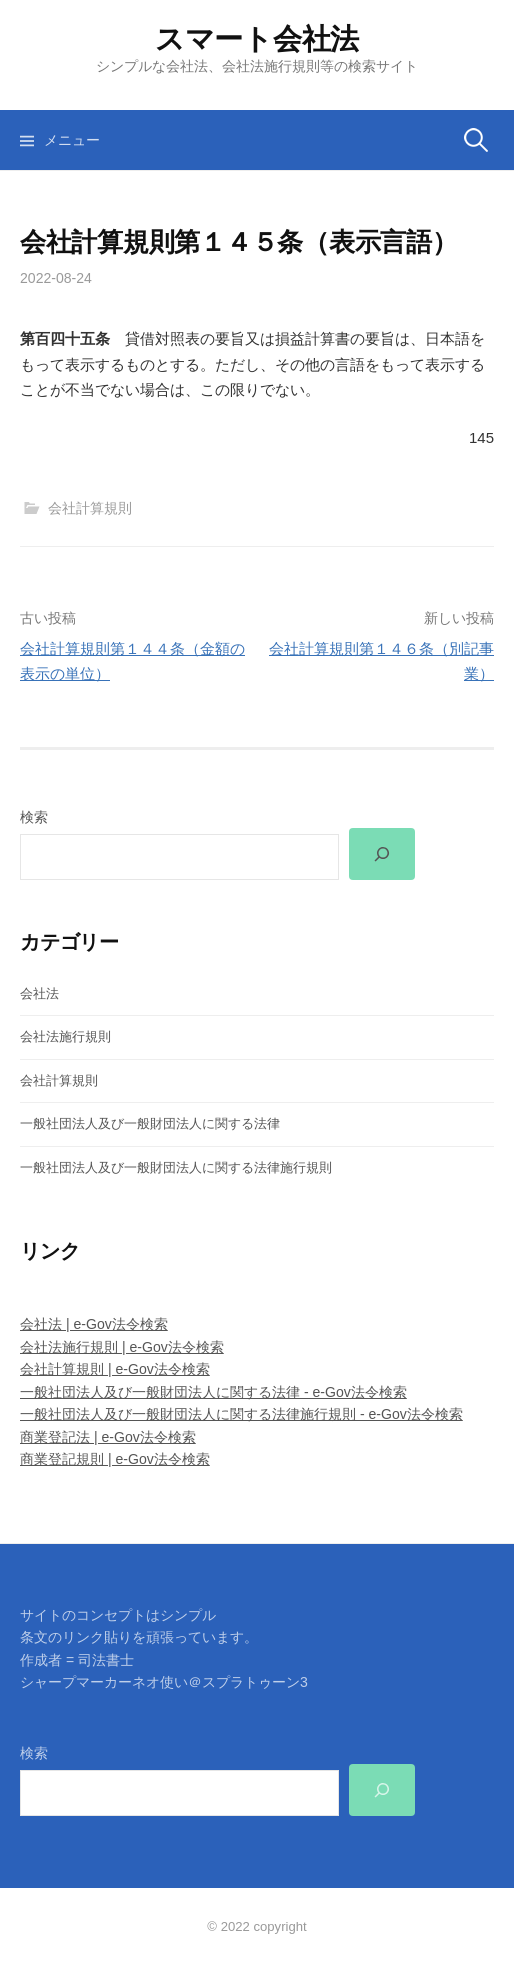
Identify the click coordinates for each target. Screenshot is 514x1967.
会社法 (39, 993)
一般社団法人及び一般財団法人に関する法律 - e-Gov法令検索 (213, 1392)
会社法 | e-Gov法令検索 (94, 1324)
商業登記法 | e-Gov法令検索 (108, 1437)
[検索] (382, 854)
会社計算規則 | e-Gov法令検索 (115, 1369)
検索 (34, 817)
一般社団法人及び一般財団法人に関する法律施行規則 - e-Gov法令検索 (241, 1414)
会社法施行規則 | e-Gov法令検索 (122, 1347)
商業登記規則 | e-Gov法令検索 (115, 1459)
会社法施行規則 (65, 1036)
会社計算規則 (90, 508)
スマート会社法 (257, 39)
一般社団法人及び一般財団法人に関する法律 (150, 1123)
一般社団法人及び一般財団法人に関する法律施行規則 (176, 1167)
